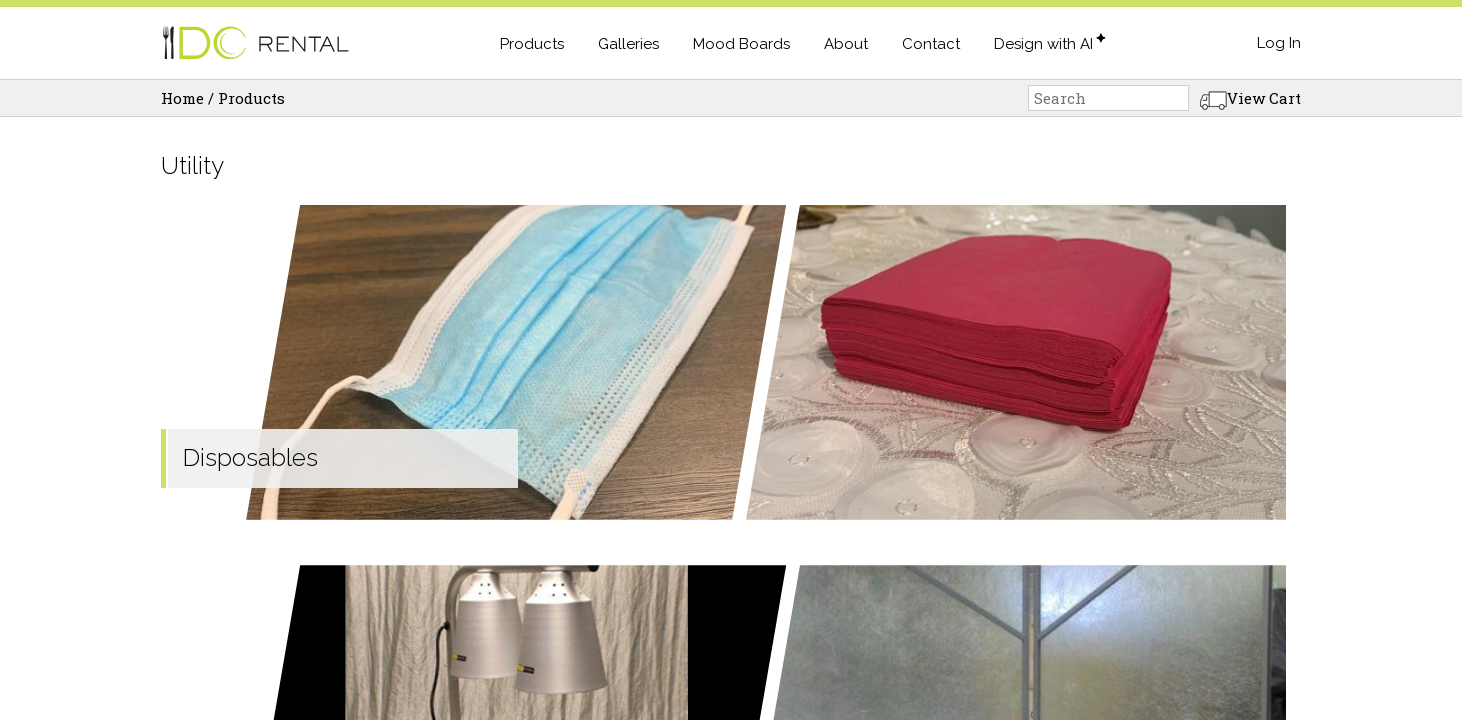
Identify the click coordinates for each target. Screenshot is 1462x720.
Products (532, 44)
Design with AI (1043, 44)
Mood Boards (741, 44)
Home (182, 98)
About (846, 44)
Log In (1279, 43)
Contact (931, 44)
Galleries (628, 44)
